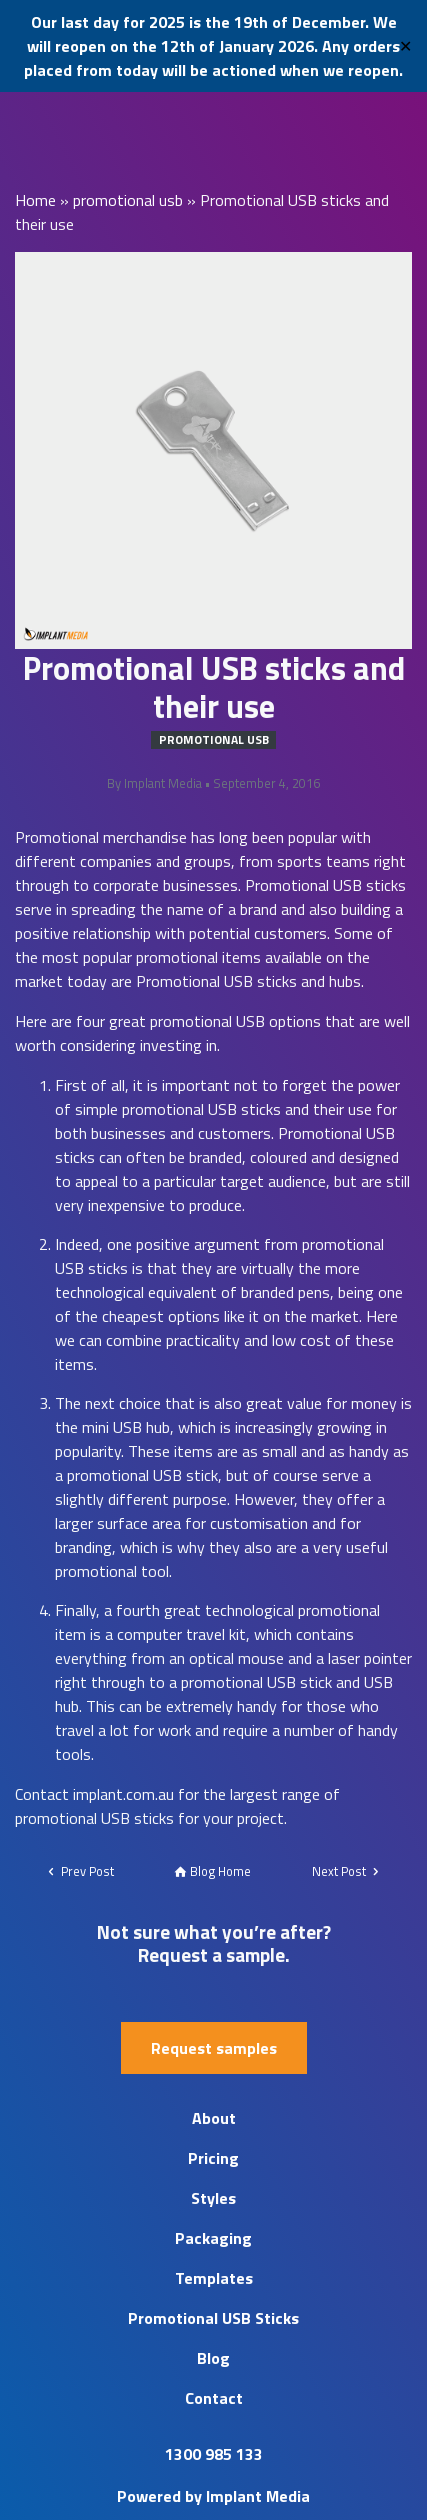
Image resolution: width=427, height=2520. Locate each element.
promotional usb (128, 200)
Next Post (347, 1871)
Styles (213, 2198)
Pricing (213, 2158)
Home (35, 200)
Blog (213, 2358)
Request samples (214, 2048)
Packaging (213, 2238)
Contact (214, 2398)
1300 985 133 (214, 2454)
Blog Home (212, 1871)
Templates (214, 2278)
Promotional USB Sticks (213, 2318)
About (214, 2118)
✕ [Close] (405, 46)
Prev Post (79, 1871)
